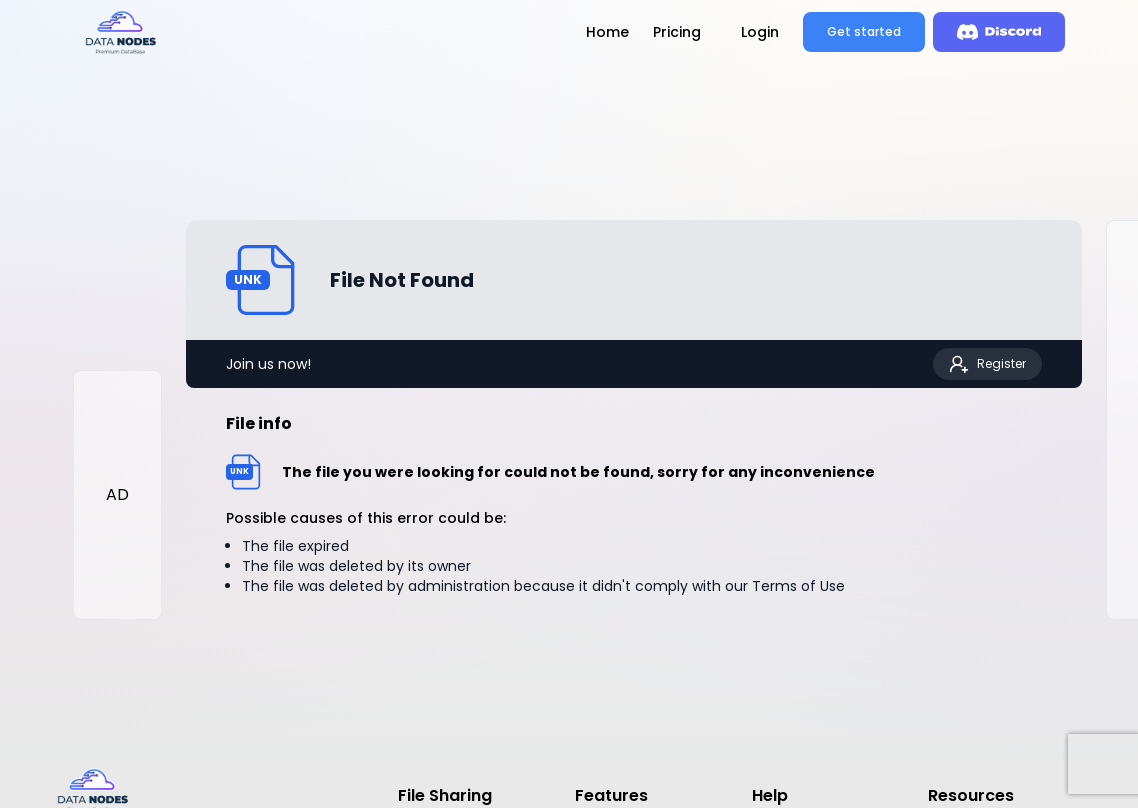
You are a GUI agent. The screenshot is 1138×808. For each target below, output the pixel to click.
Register (987, 364)
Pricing (677, 32)
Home (607, 32)
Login (760, 32)
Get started (864, 31)
